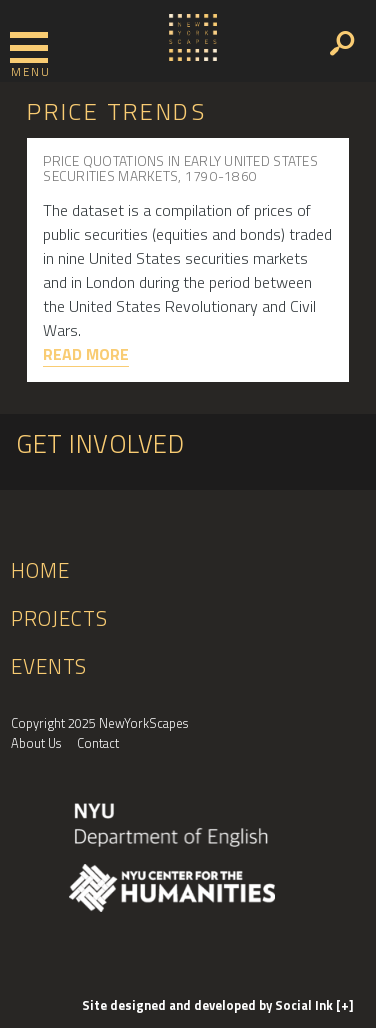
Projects (59, 618)
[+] (345, 1005)
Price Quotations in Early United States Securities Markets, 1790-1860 (180, 168)
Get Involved (100, 443)
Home (40, 570)
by (209, 1005)
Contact (98, 743)
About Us (36, 743)
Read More (86, 354)
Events (49, 666)
